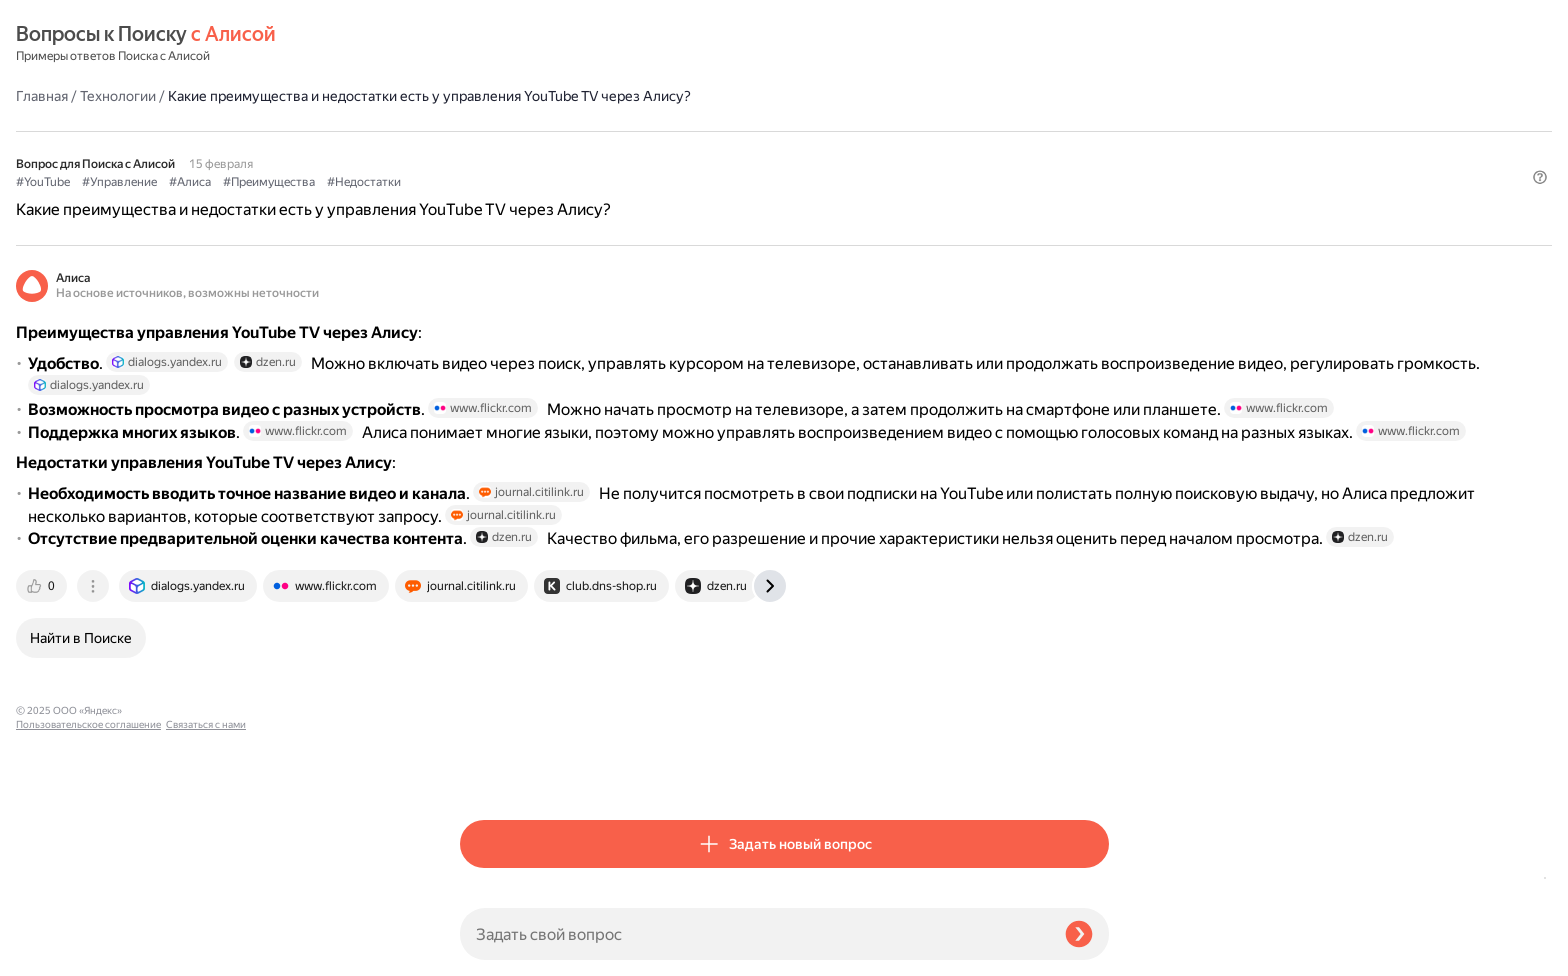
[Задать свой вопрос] (754, 934)
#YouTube (487, 151)
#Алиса (634, 151)
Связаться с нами (56, 952)
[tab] (487, 770)
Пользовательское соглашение (88, 938)
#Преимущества (713, 151)
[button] (1097, 184)
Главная (486, 44)
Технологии (562, 44)
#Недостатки (808, 151)
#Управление (563, 151)
